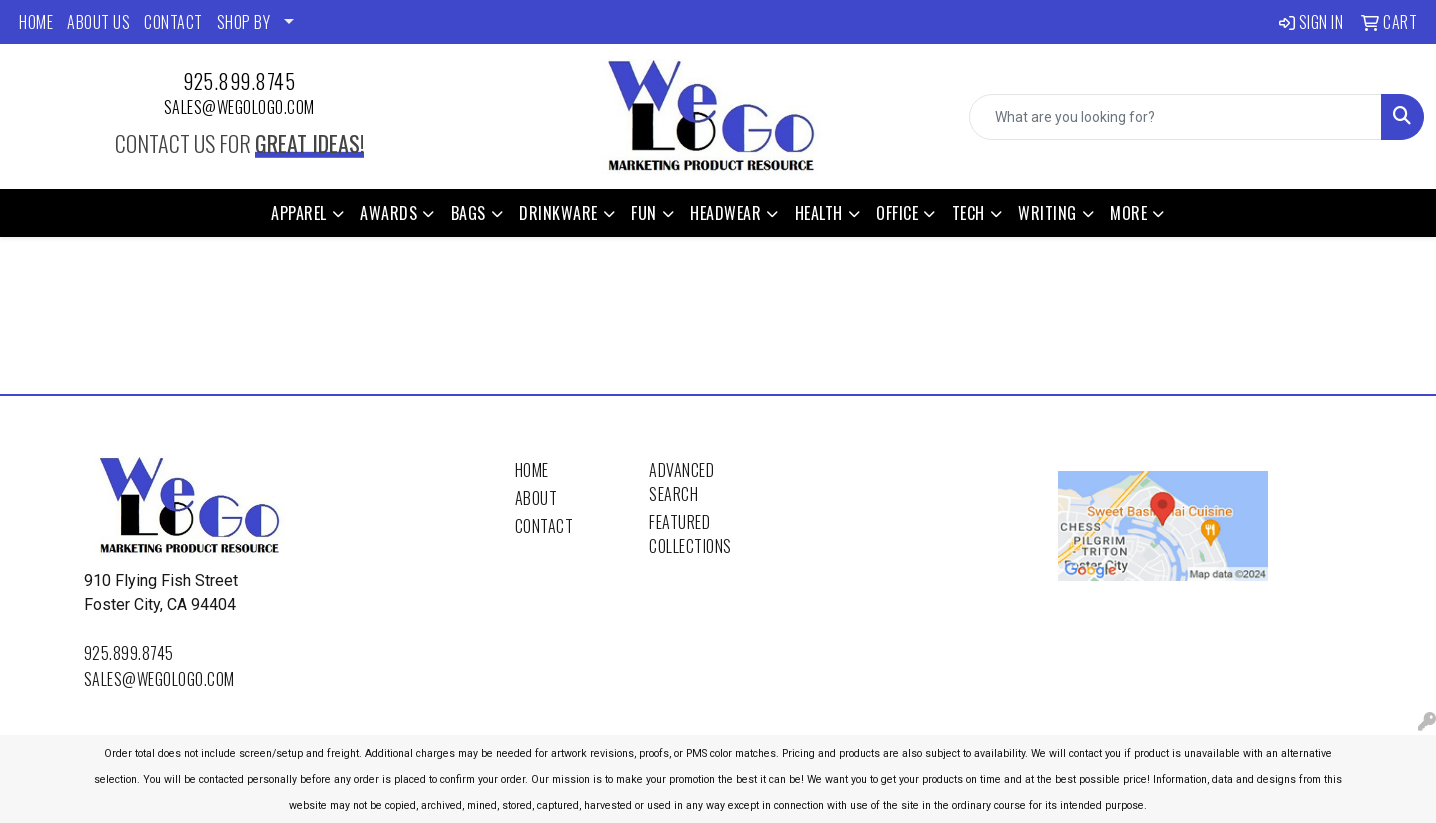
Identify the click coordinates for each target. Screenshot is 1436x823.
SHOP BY (244, 22)
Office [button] (897, 213)
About (536, 498)
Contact (544, 526)
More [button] (1128, 213)
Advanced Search (681, 482)
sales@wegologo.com (239, 107)
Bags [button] (468, 213)
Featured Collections (690, 534)
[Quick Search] (1175, 117)
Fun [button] (644, 213)
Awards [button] (388, 213)
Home (532, 470)
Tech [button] (968, 213)
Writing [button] (1047, 213)
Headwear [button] (725, 213)
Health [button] (819, 213)
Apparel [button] (299, 213)
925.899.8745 (239, 81)
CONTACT (173, 22)
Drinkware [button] (558, 213)
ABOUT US (98, 22)
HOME (36, 22)
